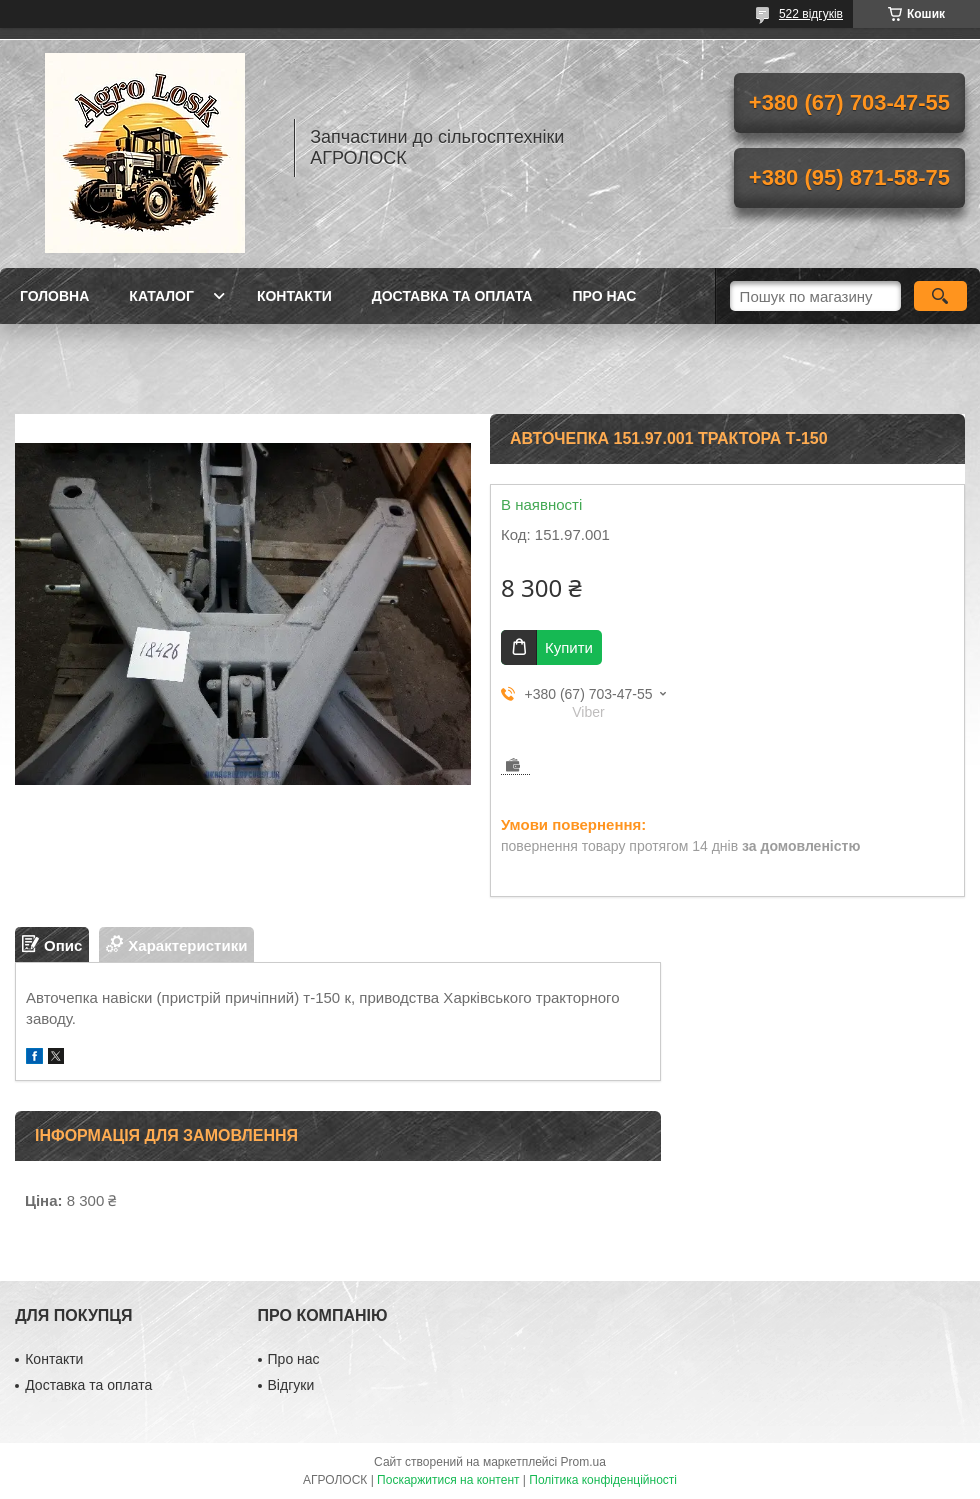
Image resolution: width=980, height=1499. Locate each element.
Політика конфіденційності (603, 1480)
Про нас (604, 296)
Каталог (161, 296)
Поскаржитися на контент (448, 1480)
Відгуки (291, 1385)
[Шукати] (940, 296)
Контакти (294, 296)
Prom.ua (583, 1462)
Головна (54, 296)
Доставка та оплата (452, 296)
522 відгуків (811, 14)
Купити (569, 647)
